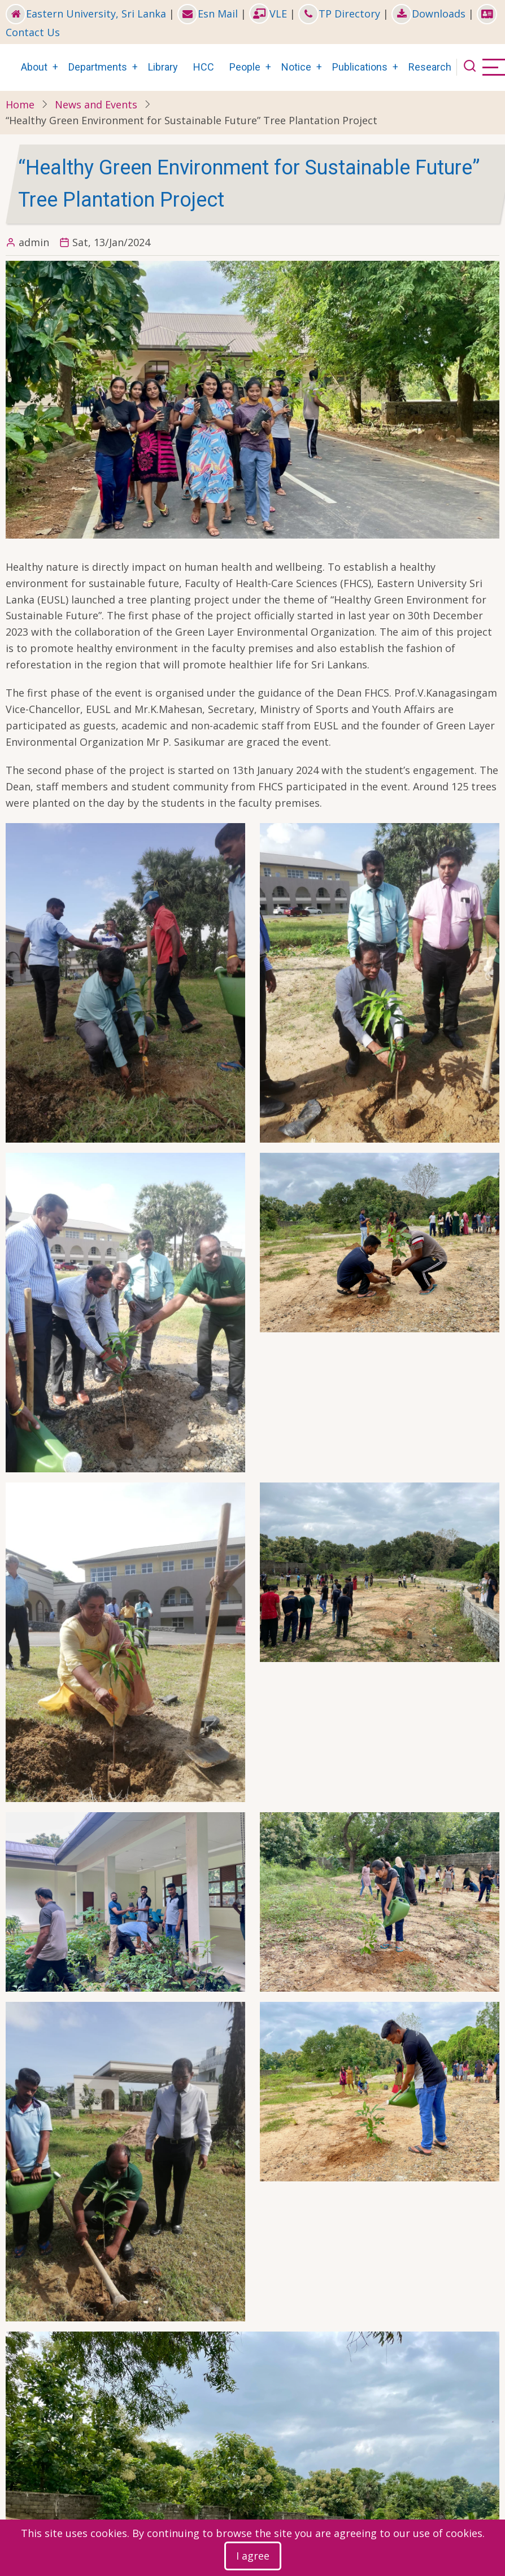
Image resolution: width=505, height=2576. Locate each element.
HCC (203, 67)
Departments (97, 67)
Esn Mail (207, 13)
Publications (360, 67)
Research (429, 67)
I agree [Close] (252, 2555)
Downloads (428, 13)
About (34, 67)
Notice (296, 67)
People (244, 67)
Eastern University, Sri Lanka (86, 13)
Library (163, 67)
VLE (268, 13)
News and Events (96, 104)
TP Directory (339, 13)
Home (20, 104)
